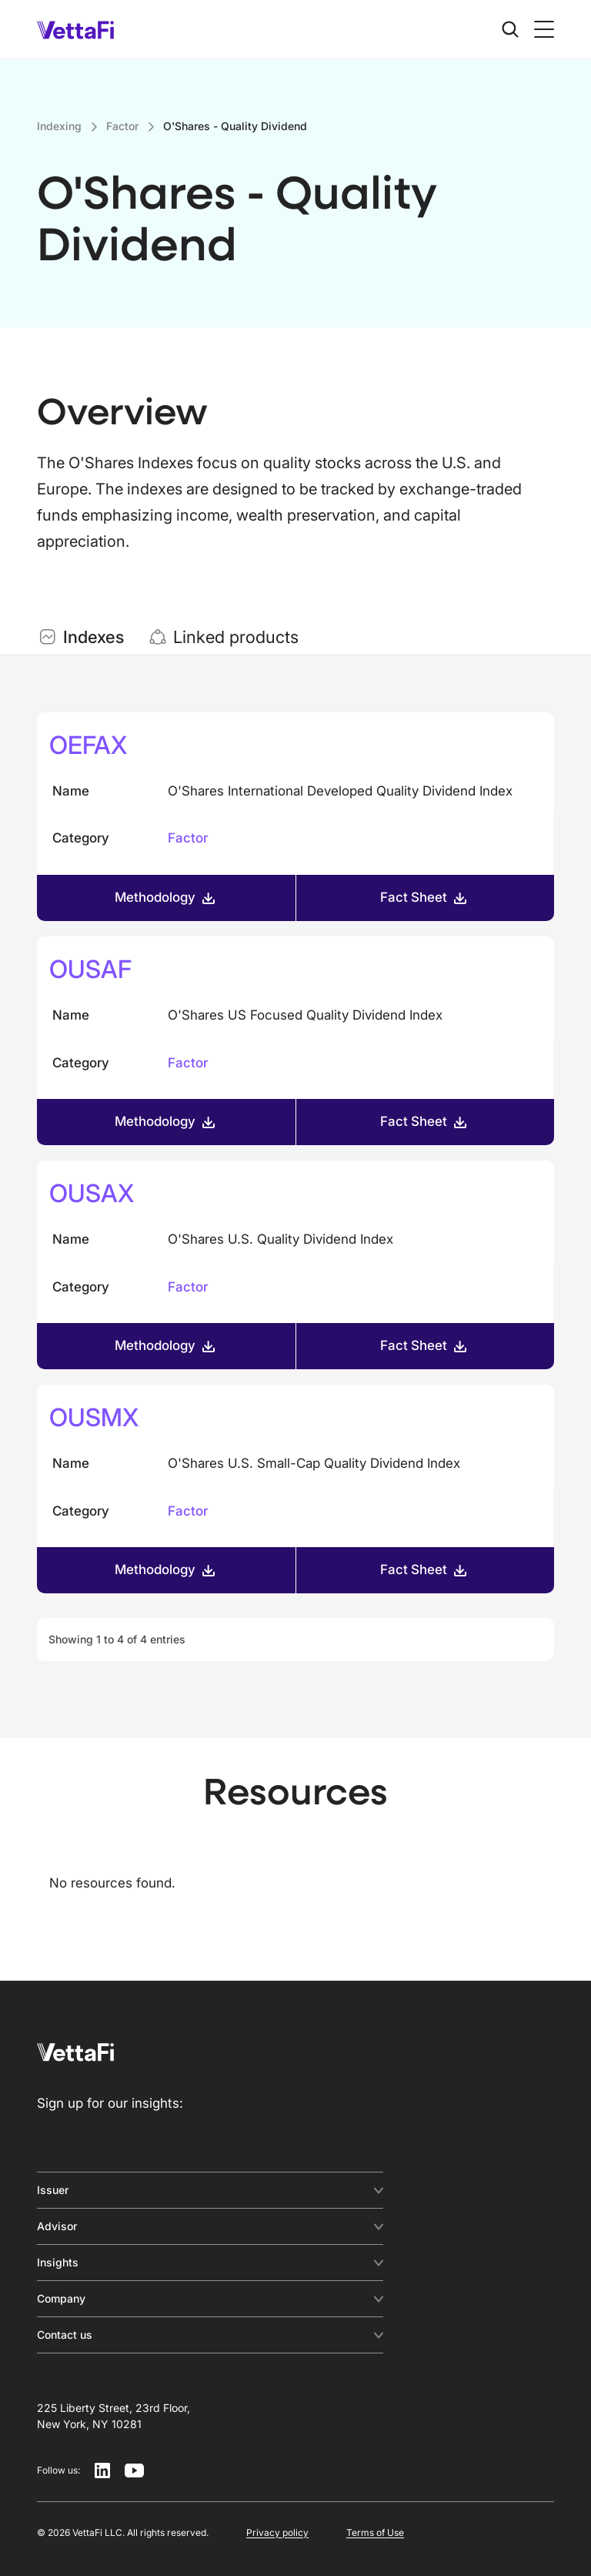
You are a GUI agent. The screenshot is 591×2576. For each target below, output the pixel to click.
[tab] (81, 637)
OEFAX (88, 745)
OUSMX (94, 1417)
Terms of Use (375, 2532)
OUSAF (90, 969)
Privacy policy (277, 2532)
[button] (541, 29)
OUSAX (91, 1193)
